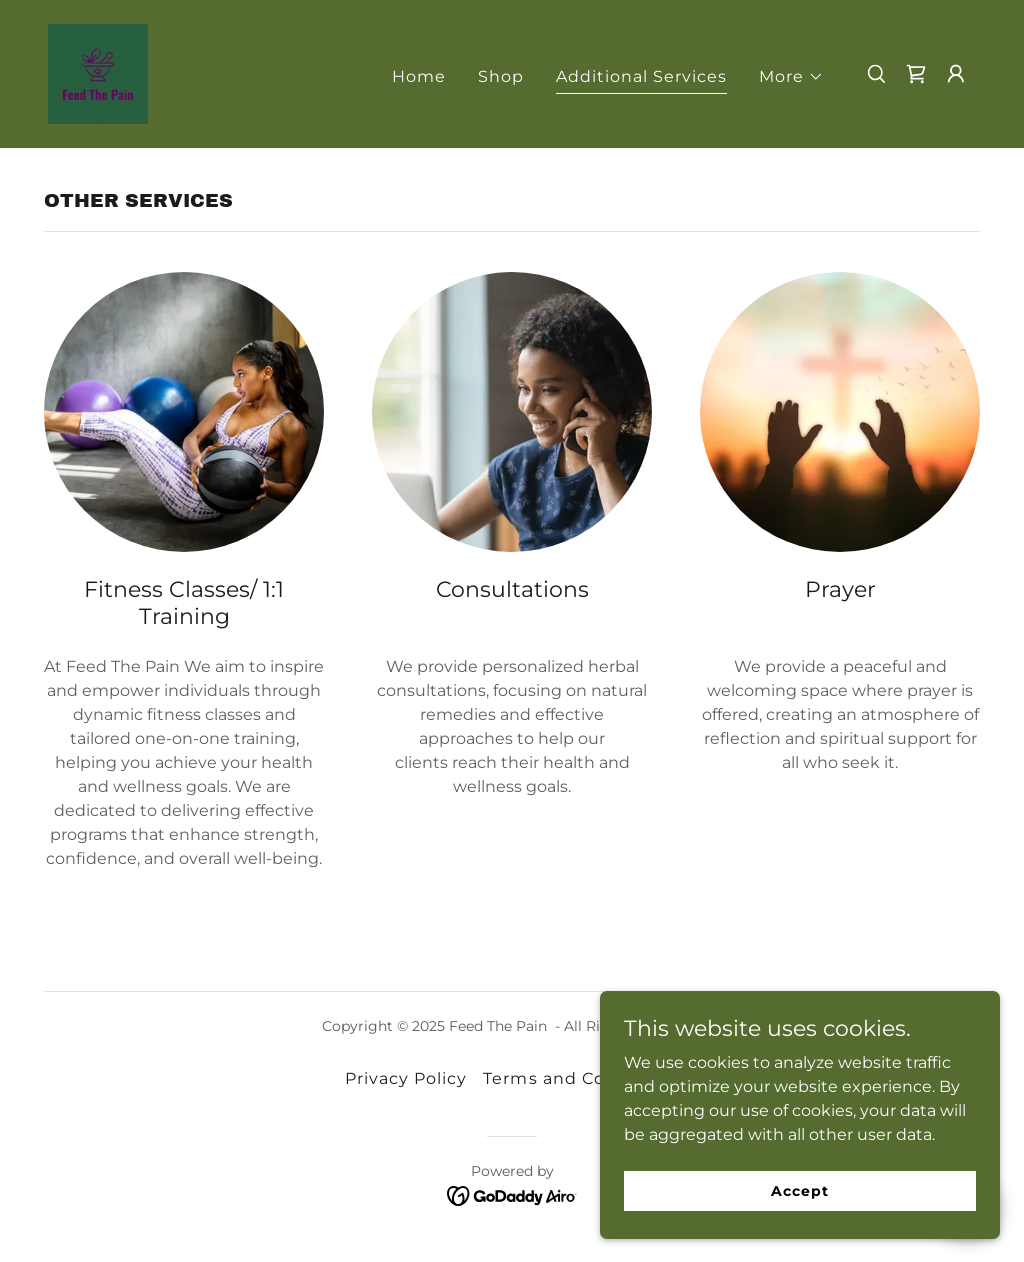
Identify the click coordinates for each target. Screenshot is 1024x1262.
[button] (791, 77)
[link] (98, 72)
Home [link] (419, 76)
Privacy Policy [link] (406, 1078)
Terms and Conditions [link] (580, 1078)
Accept (799, 1190)
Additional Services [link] (641, 76)
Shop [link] (501, 76)
